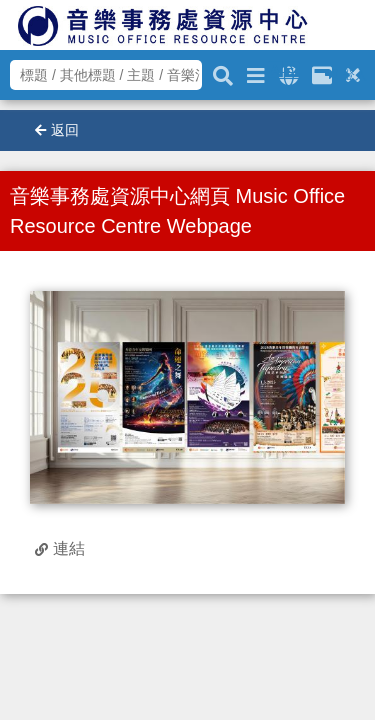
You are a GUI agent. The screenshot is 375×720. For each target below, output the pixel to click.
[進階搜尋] (256, 72)
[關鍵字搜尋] (223, 73)
